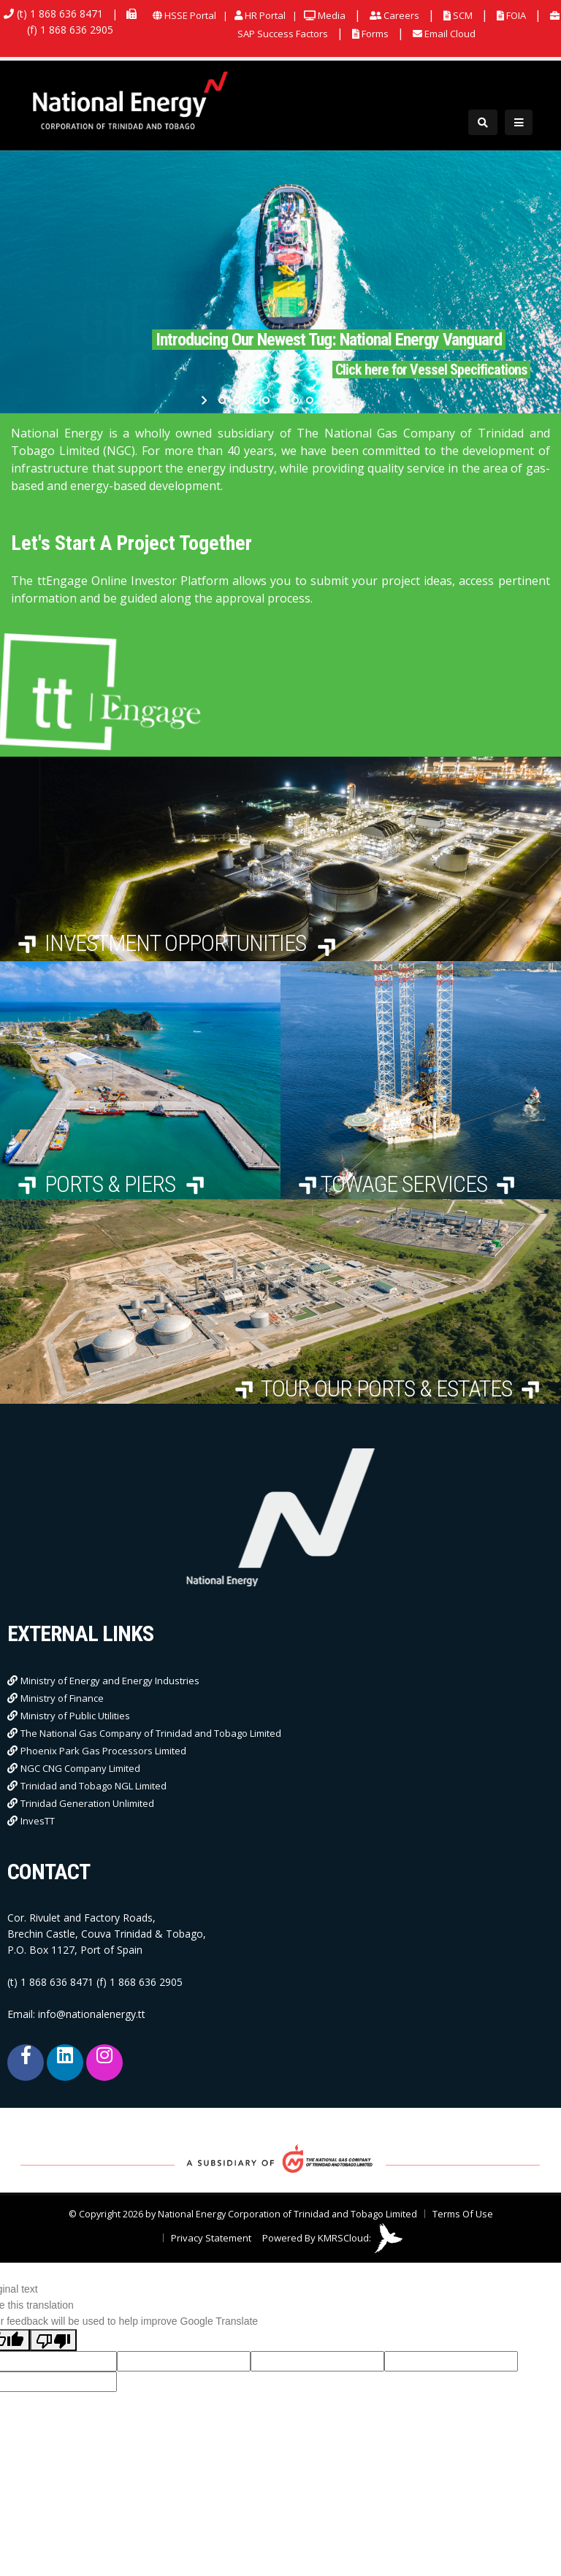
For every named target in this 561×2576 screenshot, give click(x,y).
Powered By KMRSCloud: (333, 2237)
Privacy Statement (211, 2237)
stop (355, 400)
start (205, 400)
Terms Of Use (462, 2213)
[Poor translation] (53, 2340)
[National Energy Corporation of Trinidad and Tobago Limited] (130, 102)
